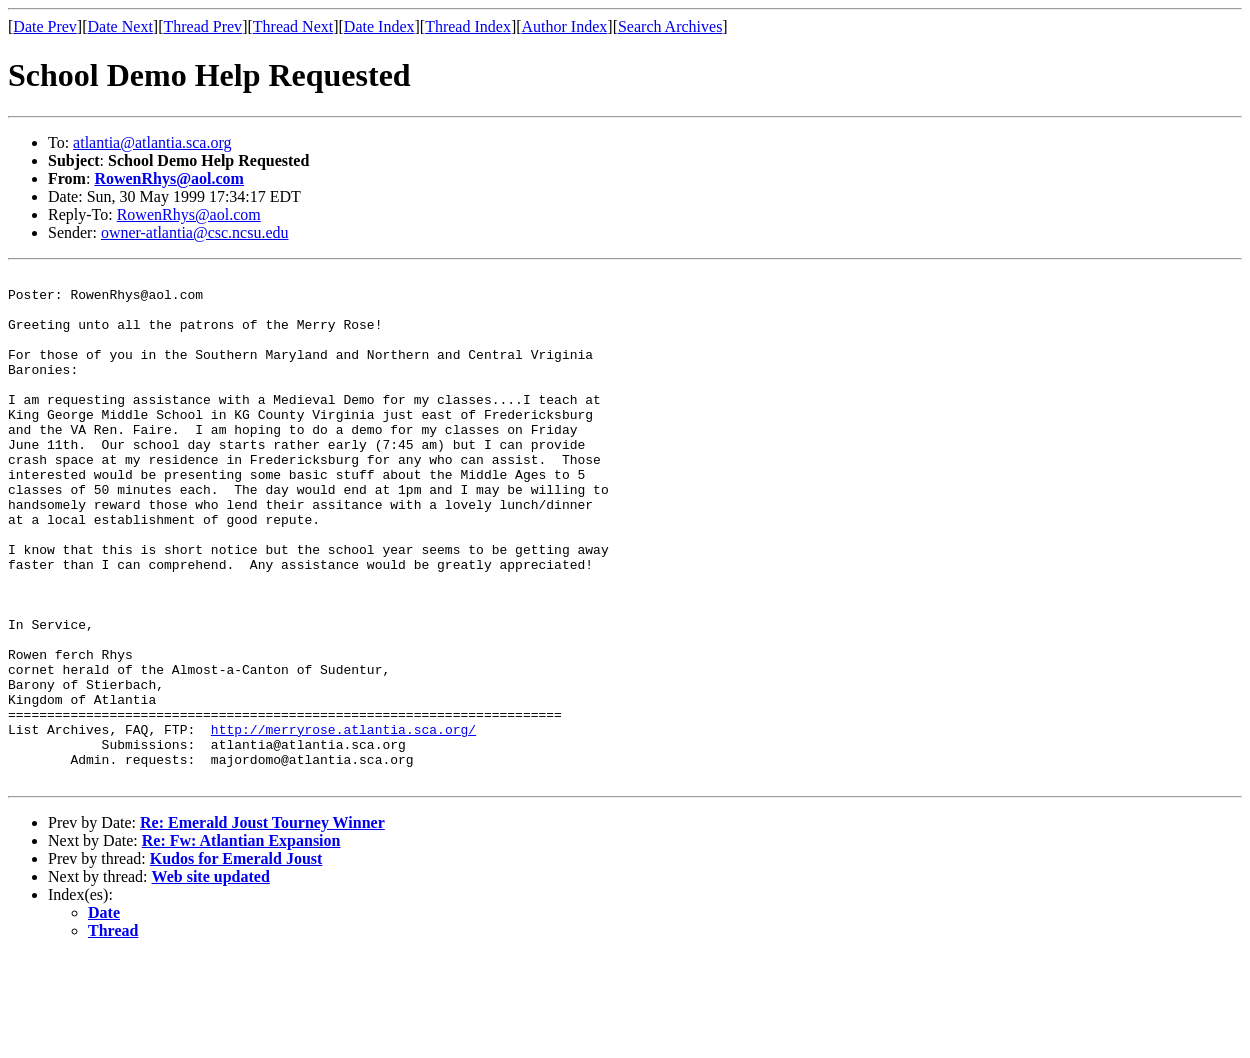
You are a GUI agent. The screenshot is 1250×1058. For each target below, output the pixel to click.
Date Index (379, 26)
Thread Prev (202, 26)
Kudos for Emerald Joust (236, 960)
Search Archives (670, 26)
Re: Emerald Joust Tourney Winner (262, 924)
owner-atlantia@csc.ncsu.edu (195, 232)
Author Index (565, 26)
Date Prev (45, 26)
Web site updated (211, 978)
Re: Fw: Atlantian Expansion (241, 942)
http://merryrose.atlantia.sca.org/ (343, 822)
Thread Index (468, 26)
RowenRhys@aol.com (169, 178)
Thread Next (293, 26)
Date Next (120, 26)
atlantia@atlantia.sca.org (152, 142)
